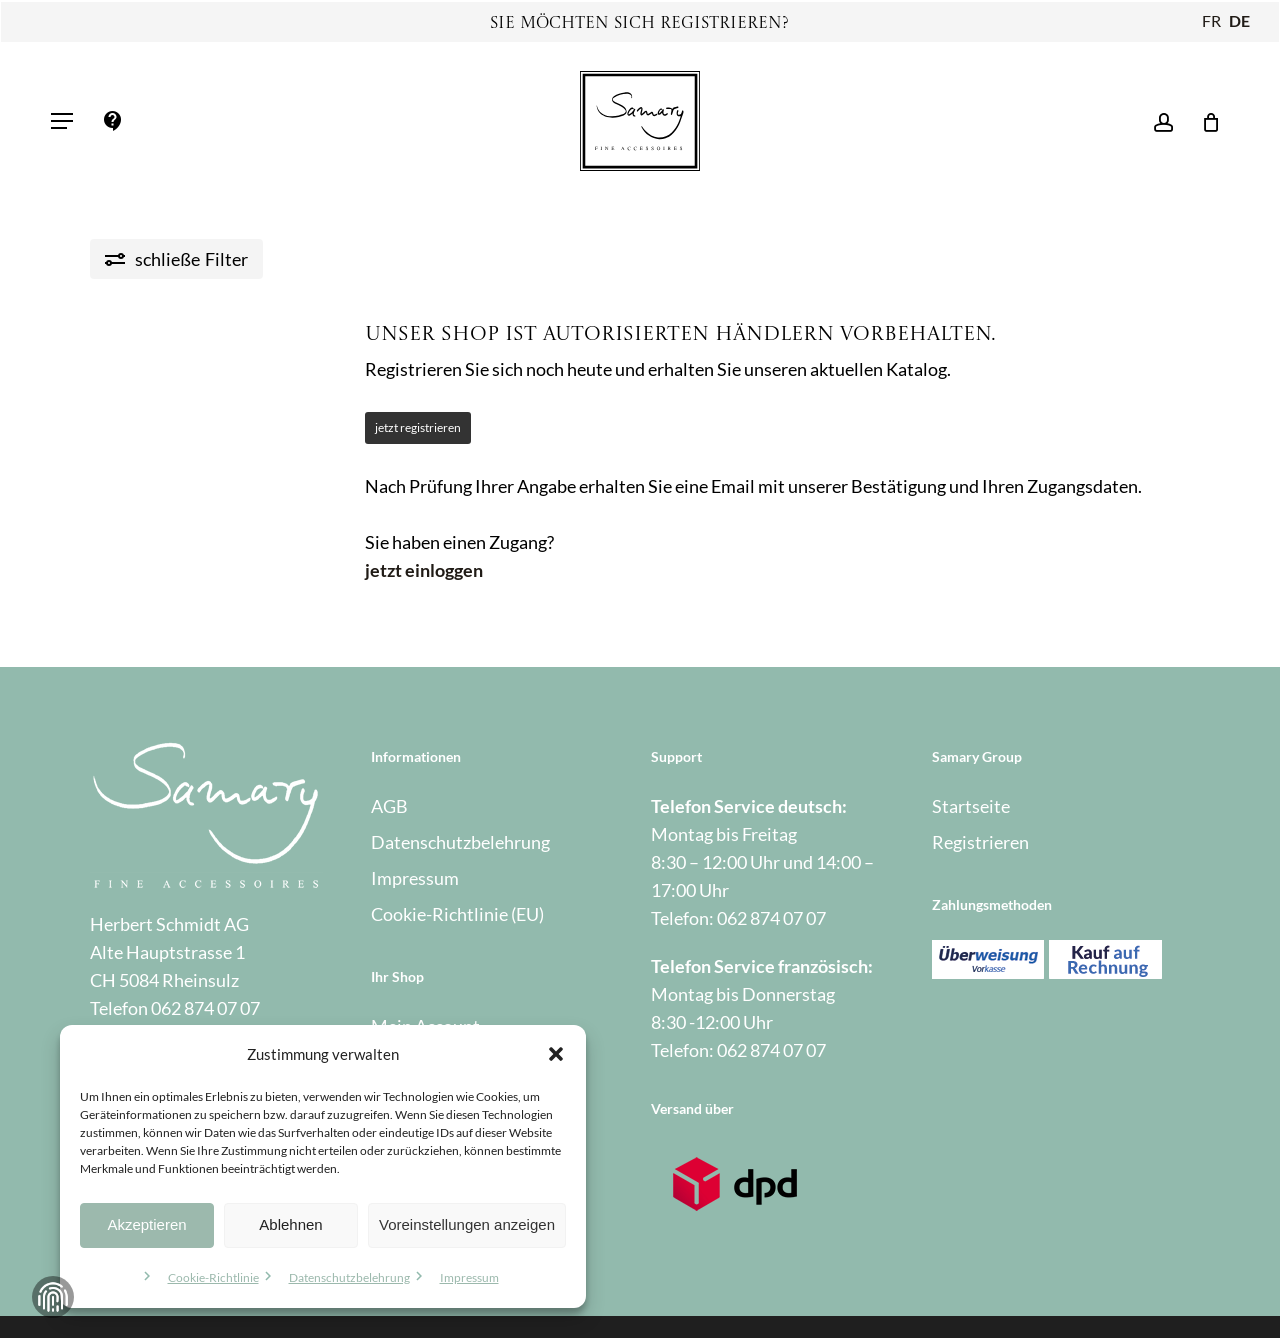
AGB (389, 806)
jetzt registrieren (418, 427)
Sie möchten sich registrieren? (639, 24)
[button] (556, 1054)
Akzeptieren (146, 1224)
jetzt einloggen (424, 570)
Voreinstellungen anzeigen (467, 1224)
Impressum (469, 1277)
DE (1239, 20)
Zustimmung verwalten (53, 1297)
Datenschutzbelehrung (349, 1277)
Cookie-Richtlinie (213, 1277)
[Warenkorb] (1204, 121)
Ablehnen (290, 1224)
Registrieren (980, 842)
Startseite (971, 806)
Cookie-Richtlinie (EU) (457, 914)
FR (1211, 20)
